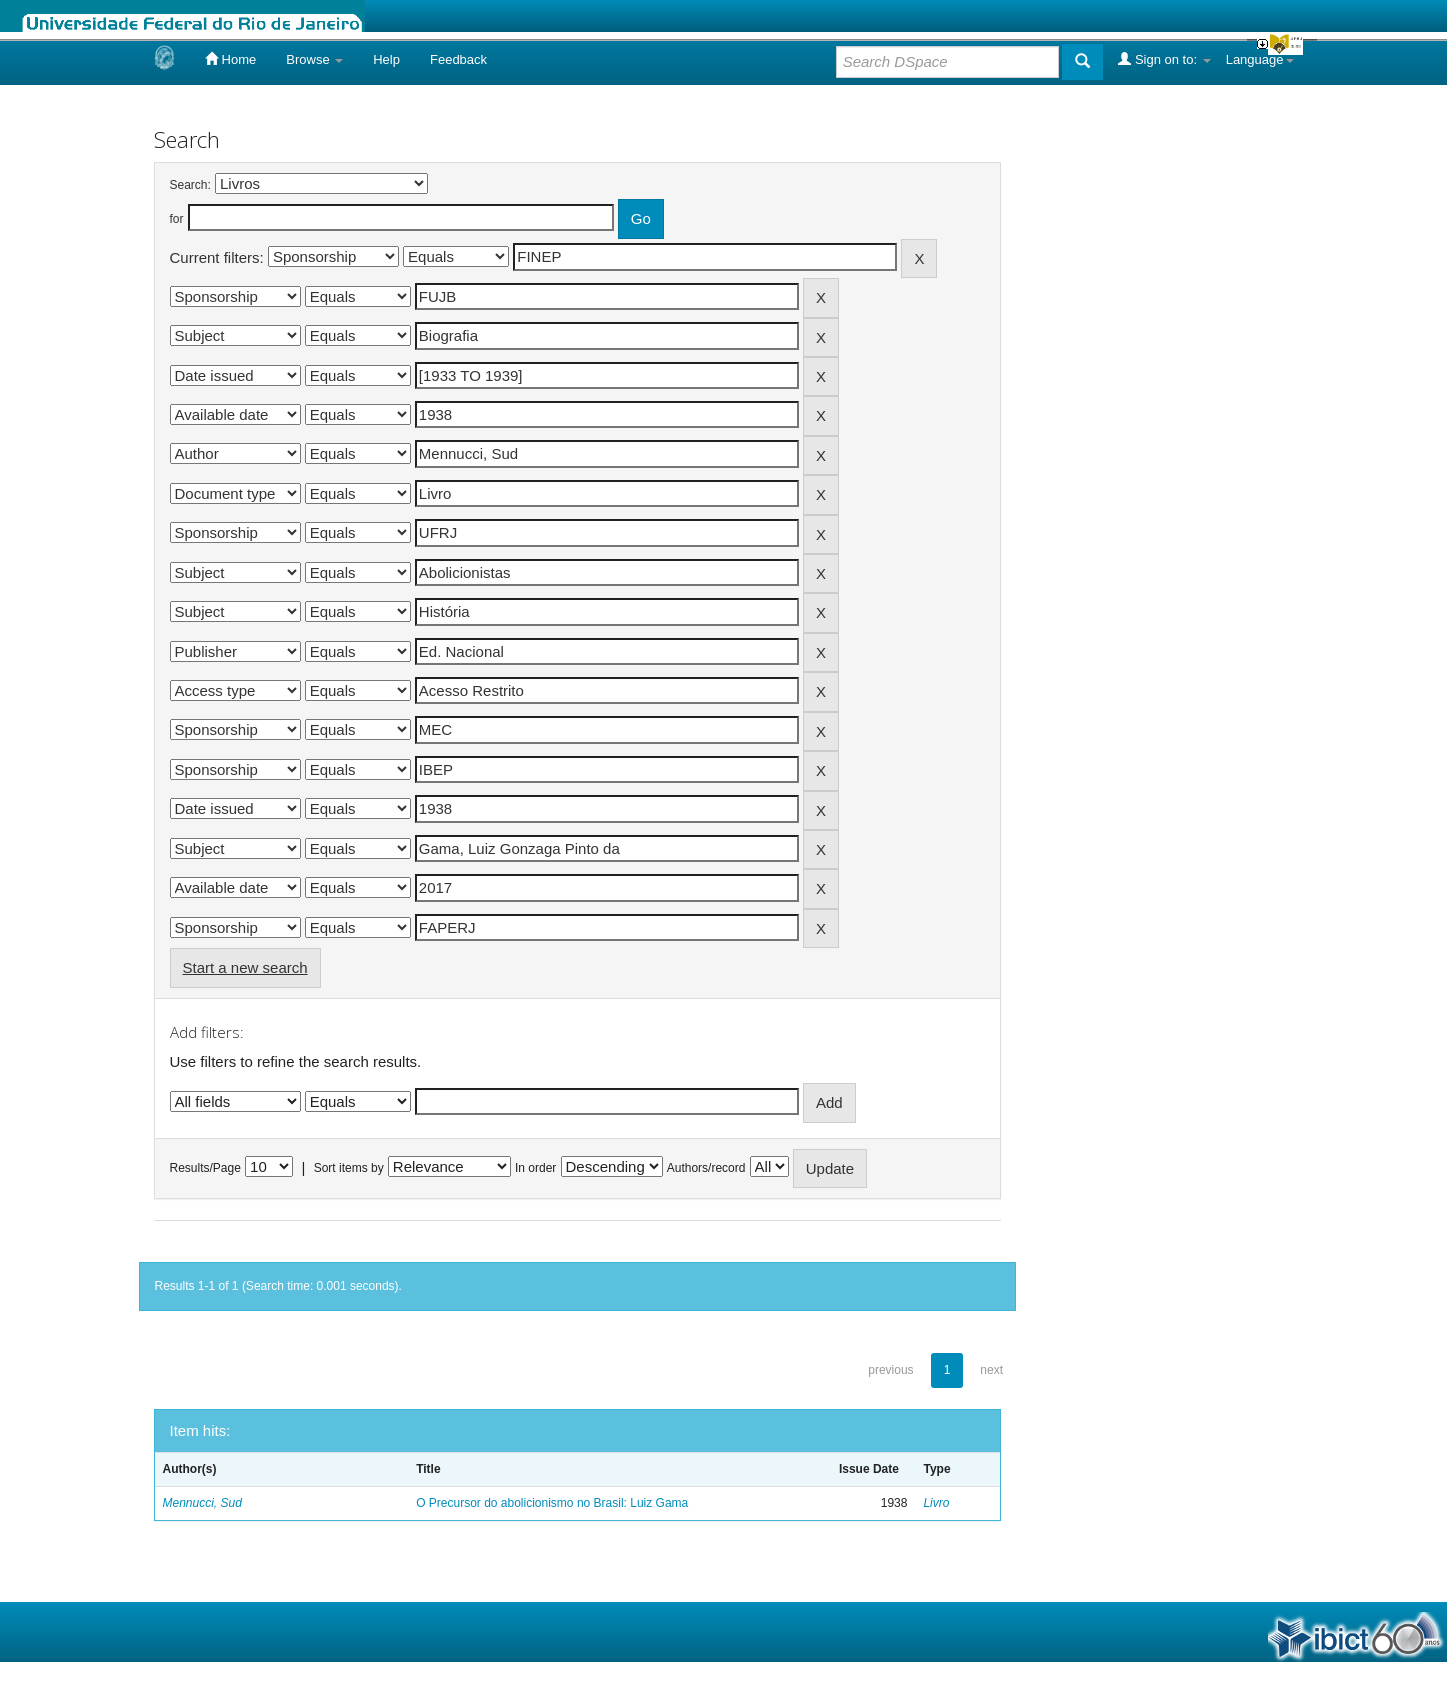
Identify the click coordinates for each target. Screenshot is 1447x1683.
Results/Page (205, 1168)
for (177, 219)
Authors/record (706, 1168)
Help (386, 59)
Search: (190, 185)
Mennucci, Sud (202, 1503)
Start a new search (245, 967)
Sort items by (349, 1168)
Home (230, 59)
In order (535, 1168)
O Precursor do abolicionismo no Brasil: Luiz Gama (552, 1503)
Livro (936, 1503)
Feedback (458, 59)
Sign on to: (1164, 59)
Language (1260, 59)
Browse (314, 59)
